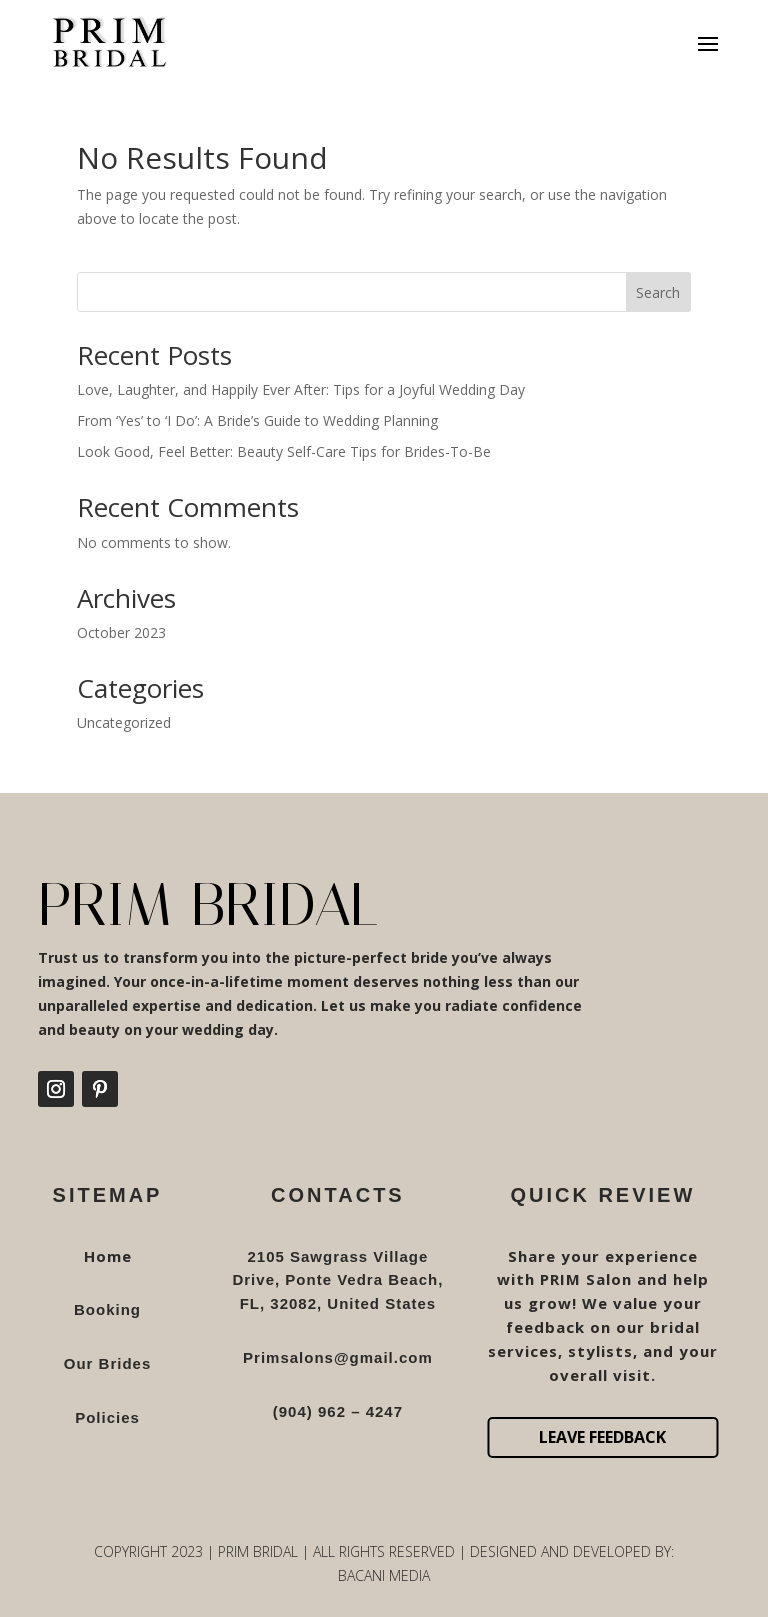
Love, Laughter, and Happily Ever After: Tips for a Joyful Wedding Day (301, 389)
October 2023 (121, 632)
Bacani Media (384, 1575)
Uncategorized (124, 722)
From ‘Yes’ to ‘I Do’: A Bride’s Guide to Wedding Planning (257, 420)
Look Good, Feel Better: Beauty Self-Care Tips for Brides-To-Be (284, 451)
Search (658, 292)
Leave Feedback (602, 1437)
